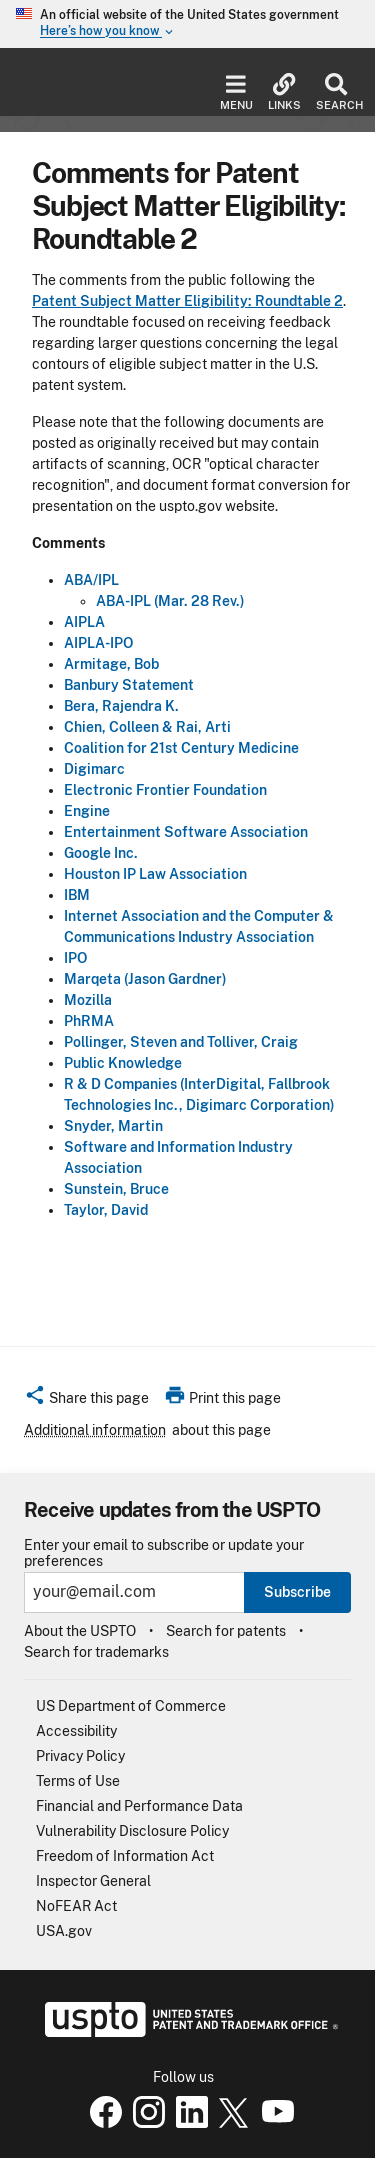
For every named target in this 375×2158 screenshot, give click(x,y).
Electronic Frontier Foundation (165, 790)
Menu (236, 92)
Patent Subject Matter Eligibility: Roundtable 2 (187, 301)
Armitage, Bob (111, 664)
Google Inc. (101, 853)
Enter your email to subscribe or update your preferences (164, 1553)
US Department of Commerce (131, 1706)
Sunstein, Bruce (116, 1189)
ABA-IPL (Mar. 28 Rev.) (170, 601)
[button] (86, 1401)
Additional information (95, 1430)
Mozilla (88, 1000)
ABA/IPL (91, 580)
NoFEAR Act (76, 1906)
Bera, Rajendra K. (121, 706)
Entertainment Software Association (186, 832)
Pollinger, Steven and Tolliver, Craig (181, 1042)
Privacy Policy (80, 1756)
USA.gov (64, 1931)
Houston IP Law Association (155, 874)
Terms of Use (78, 1781)
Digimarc (94, 769)
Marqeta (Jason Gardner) (145, 979)
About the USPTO (80, 1631)
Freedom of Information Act (125, 1856)
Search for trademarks (96, 1652)
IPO (75, 958)
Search (335, 92)
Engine (87, 811)
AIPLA (84, 622)
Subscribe (297, 1592)
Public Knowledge (123, 1063)
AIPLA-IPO (98, 643)
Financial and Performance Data (139, 1806)
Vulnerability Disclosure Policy (132, 1831)
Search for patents (226, 1631)
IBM (77, 895)
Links (284, 92)
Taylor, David (106, 1210)
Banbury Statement (129, 685)
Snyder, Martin (113, 1126)
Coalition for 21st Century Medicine (181, 748)
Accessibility (76, 1731)
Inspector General (93, 1881)
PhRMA (89, 1021)
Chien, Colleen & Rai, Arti (147, 727)
